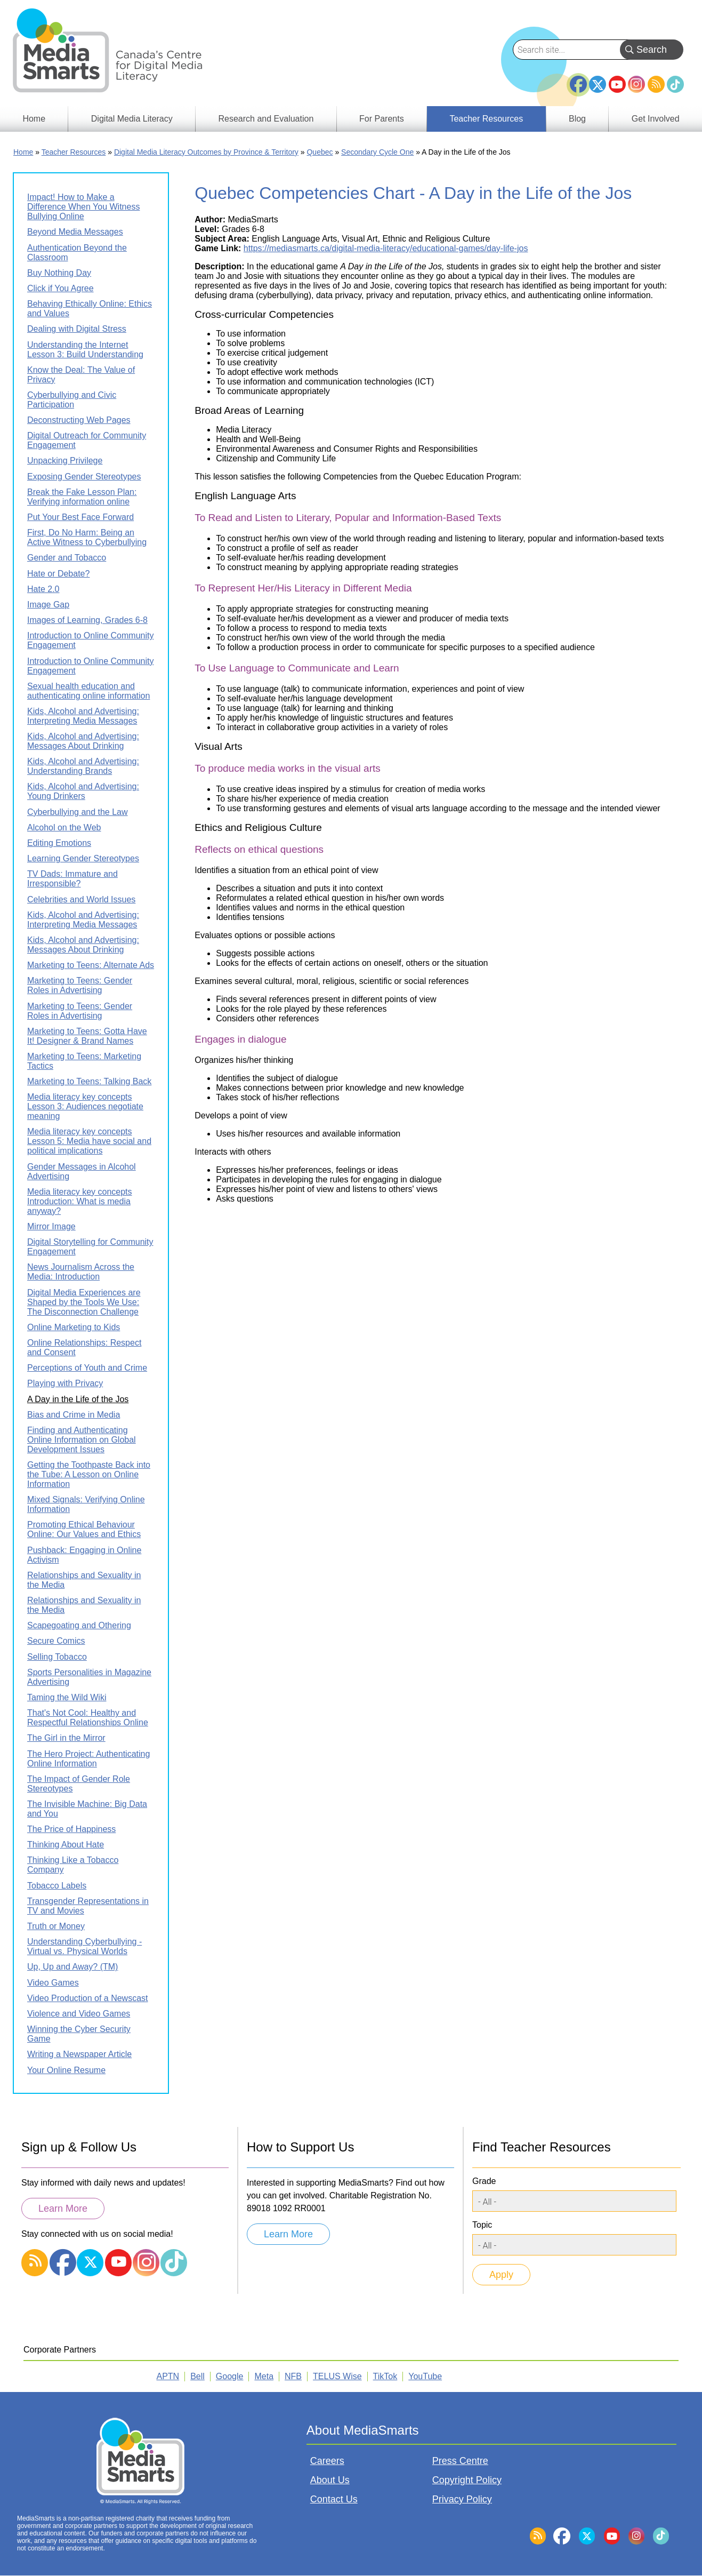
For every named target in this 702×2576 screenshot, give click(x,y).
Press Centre (460, 2460)
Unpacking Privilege (64, 460)
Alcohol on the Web (64, 827)
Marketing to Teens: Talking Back (89, 1081)
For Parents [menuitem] (381, 118)
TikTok (675, 84)
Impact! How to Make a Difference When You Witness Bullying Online (83, 207)
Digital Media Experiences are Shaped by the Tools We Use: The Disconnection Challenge (84, 1302)
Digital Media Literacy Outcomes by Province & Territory (206, 152)
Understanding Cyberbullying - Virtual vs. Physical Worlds (84, 1946)
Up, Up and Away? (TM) (72, 1966)
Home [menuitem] (33, 118)
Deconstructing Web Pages (79, 420)
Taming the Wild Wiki (66, 1697)
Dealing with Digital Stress (76, 328)
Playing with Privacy (65, 1383)
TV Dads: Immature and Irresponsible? (72, 878)
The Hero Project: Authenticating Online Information (88, 1758)
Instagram (636, 84)
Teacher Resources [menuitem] (486, 118)
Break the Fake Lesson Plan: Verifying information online (81, 496)
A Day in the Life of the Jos (77, 1399)
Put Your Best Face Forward (80, 517)
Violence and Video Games (78, 2013)
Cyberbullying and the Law (77, 812)
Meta (263, 2376)
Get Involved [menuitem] (656, 118)
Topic (482, 2224)
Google (230, 2376)
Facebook (578, 80)
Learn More (62, 2208)
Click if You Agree (60, 288)
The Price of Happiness (71, 1829)
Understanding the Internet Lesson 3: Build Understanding (85, 349)
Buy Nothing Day (59, 272)
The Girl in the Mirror (66, 1737)
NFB (293, 2376)
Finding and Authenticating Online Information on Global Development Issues (81, 1440)
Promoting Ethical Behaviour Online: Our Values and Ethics (84, 1529)
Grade (484, 2181)
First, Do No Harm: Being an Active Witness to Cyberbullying (87, 537)
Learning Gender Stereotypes (83, 858)
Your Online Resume (66, 2070)
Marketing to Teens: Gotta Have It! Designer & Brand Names (87, 1036)
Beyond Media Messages (75, 231)
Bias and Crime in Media (73, 1414)
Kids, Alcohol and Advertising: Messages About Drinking (83, 741)
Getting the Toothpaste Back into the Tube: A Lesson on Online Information (88, 1474)
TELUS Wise (337, 2376)
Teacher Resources (74, 152)
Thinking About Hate (65, 1844)
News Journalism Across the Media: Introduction (80, 1271)
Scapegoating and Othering (79, 1625)
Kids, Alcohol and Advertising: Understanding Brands (83, 766)
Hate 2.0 (43, 589)
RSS (656, 84)
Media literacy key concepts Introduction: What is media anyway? (79, 1201)
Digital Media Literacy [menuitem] (132, 118)
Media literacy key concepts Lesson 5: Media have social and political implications (89, 1141)
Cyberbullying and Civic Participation (71, 399)
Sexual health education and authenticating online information (88, 691)
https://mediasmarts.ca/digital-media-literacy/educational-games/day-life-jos (386, 248)
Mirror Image (51, 1226)
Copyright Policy (467, 2480)
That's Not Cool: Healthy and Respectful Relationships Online (87, 1717)
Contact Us (334, 2499)
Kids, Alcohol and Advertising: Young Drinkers (83, 791)
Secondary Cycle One (377, 152)
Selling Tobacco (57, 1656)
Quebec (319, 152)
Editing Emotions (59, 842)
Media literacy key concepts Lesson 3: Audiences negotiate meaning (85, 1106)
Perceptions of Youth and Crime (87, 1367)
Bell (197, 2376)
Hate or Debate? (58, 573)
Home (23, 152)
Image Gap (48, 604)
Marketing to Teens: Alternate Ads (90, 965)
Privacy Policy (462, 2499)
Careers (327, 2460)
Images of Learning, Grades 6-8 (87, 620)
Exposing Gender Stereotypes (84, 476)
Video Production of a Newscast (87, 1998)
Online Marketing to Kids (73, 1327)
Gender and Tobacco (66, 557)
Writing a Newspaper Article (79, 2054)
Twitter (597, 84)
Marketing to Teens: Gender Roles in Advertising (79, 985)
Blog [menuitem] (577, 118)
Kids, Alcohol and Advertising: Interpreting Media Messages (83, 716)
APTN (168, 2376)
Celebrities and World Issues (81, 899)
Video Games (53, 1982)
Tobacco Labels (56, 1885)
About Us (330, 2480)
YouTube (617, 84)
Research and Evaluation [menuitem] (266, 118)
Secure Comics (56, 1640)
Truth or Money (56, 1926)
